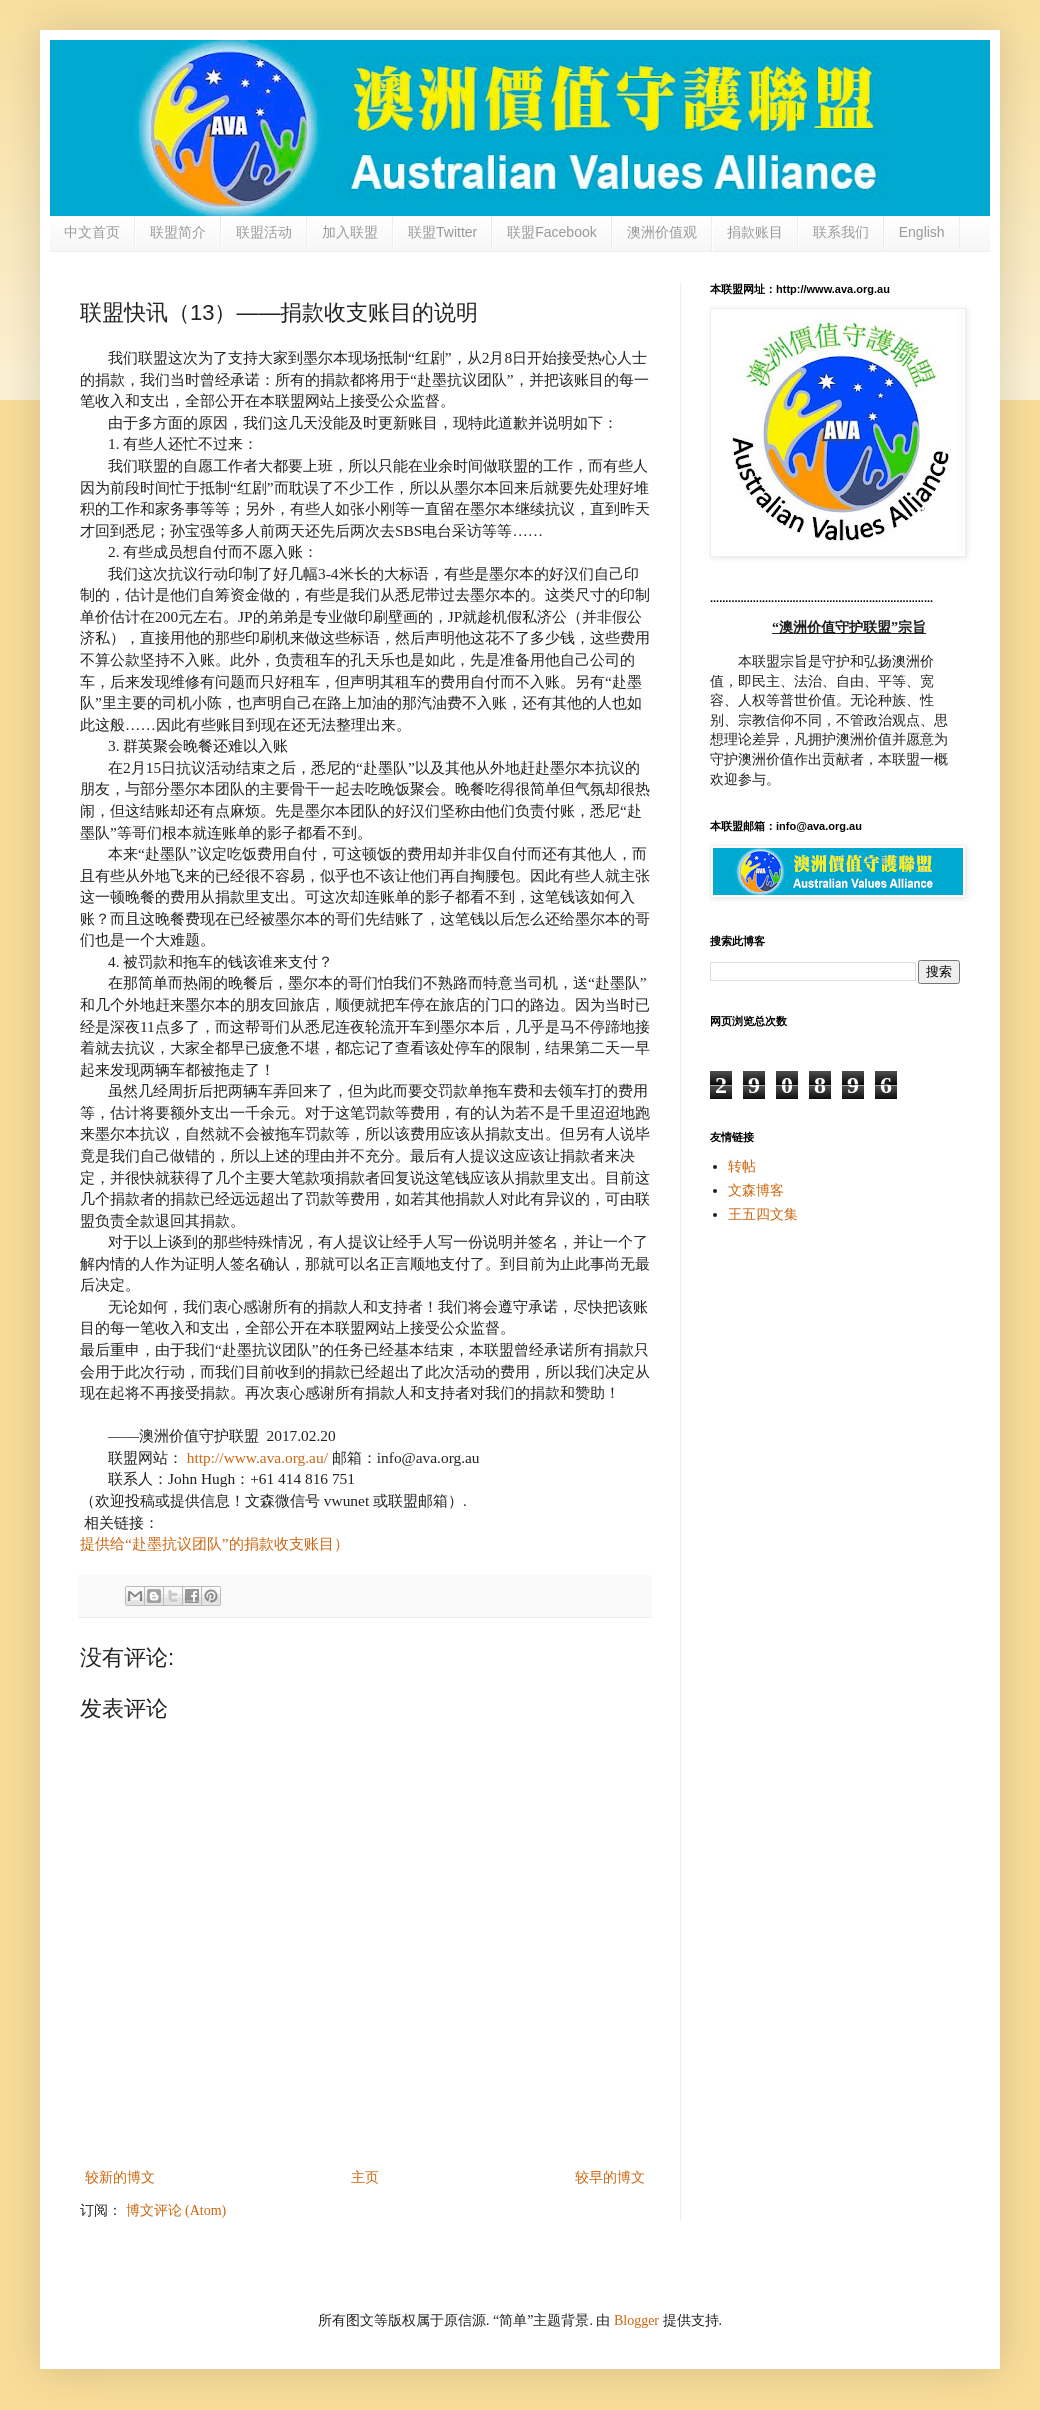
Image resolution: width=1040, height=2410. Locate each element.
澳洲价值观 (662, 232)
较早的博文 (610, 2177)
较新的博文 (120, 2177)
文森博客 (756, 1190)
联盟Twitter (442, 232)
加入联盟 (350, 232)
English (922, 232)
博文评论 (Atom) (176, 2210)
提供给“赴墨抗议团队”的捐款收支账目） (214, 1543)
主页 (365, 2177)
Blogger (636, 2320)
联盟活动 (264, 232)
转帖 (742, 1166)
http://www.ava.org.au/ (257, 1457)
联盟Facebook (551, 232)
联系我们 (841, 232)
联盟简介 (178, 232)
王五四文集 (763, 1214)
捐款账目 (755, 232)
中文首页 (92, 232)
